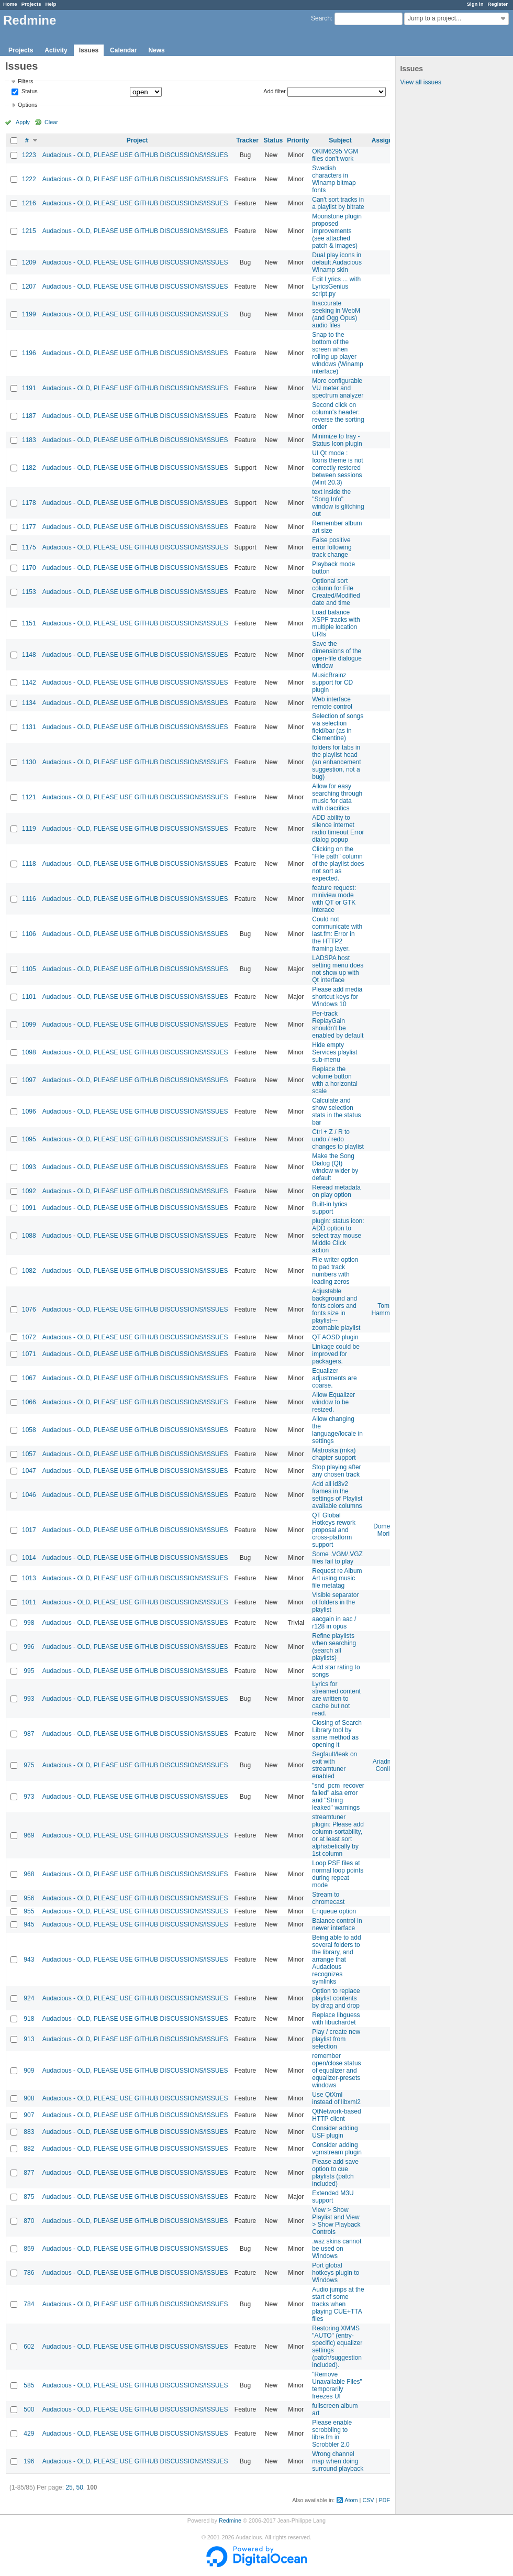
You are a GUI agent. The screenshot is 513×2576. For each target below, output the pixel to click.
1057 (29, 1454)
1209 (29, 262)
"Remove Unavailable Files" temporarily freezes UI (337, 2385)
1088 (29, 1235)
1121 (29, 797)
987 (29, 1733)
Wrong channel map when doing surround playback (337, 2461)
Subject (340, 140)
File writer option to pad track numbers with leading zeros (335, 1270)
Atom (351, 2500)
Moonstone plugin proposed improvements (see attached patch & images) (337, 231)
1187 (29, 416)
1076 (29, 1309)
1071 (29, 1354)
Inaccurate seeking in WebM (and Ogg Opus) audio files (336, 314)
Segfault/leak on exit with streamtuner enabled (334, 1765)
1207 (29, 286)
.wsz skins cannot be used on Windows (336, 2249)
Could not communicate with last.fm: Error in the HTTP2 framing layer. (337, 934)
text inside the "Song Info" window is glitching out (338, 503)
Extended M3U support (332, 2196)
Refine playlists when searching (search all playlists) (334, 1646)
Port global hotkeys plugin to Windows (335, 2273)
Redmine (230, 2520)
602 (29, 2346)
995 (29, 1671)
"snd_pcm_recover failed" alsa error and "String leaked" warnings (338, 1796)
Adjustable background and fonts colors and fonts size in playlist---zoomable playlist (336, 1309)
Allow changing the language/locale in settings (337, 1430)
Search (321, 18)
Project (137, 140)
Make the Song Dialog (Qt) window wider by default (335, 1167)
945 (29, 1924)
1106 (29, 934)
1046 (29, 1495)
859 (29, 2248)
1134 (29, 703)
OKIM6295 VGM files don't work (335, 155)
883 (29, 2131)
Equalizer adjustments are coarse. (334, 1378)
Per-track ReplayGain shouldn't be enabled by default (337, 1024)
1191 (29, 388)
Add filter (274, 91)
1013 (29, 1578)
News (156, 50)
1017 (29, 1530)
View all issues (420, 82)
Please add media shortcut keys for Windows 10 (337, 997)
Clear (51, 122)
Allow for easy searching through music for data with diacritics (337, 797)
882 (29, 2148)
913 (29, 2039)
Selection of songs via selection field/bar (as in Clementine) (337, 727)
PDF (384, 2500)
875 (29, 2196)
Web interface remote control (332, 703)
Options (27, 105)
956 (29, 1898)
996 (29, 1646)
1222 (29, 179)
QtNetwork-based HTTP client (336, 2115)
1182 (29, 467)
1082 (29, 1270)
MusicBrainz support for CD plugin (332, 682)
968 (29, 1874)
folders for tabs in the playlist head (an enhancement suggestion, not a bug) (336, 762)
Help (51, 4)
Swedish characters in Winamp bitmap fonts (333, 179)
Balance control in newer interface (337, 1924)
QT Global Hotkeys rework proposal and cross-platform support (333, 1530)
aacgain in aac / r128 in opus (334, 1622)
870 (29, 2221)
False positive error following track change (331, 547)
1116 (29, 898)
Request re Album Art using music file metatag (337, 1578)
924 (29, 1998)
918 (29, 2018)
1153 (29, 592)
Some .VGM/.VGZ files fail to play (337, 1557)
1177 (29, 527)
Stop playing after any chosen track (336, 1470)
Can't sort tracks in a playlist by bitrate (338, 203)
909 (29, 2070)
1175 (29, 547)
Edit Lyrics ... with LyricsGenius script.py (336, 287)
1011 (29, 1602)
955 (29, 1911)
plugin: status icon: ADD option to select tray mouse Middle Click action (338, 1235)
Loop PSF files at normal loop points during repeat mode (337, 1874)
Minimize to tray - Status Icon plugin (337, 440)
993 (29, 1698)
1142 (29, 682)
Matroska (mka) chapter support (333, 1454)
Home (10, 4)
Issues (88, 50)
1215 (29, 231)
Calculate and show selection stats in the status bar (336, 1111)
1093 (29, 1167)
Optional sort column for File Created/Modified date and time (336, 592)
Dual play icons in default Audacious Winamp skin (337, 262)
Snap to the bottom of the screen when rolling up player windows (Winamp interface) (337, 353)
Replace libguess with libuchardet (336, 2018)
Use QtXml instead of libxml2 (336, 2098)
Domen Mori (383, 1530)
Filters (25, 81)
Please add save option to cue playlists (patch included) (335, 2172)
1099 (29, 1024)
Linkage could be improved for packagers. (336, 1354)
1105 (29, 969)
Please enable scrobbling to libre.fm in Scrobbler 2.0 (332, 2433)
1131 (29, 727)
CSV (368, 2500)
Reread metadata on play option (336, 1191)
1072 (29, 1337)
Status (29, 92)
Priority (298, 140)
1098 (29, 1052)
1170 (29, 567)
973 (29, 1796)
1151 (29, 623)
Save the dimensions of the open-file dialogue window (337, 654)
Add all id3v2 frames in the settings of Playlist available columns (337, 1495)
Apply (23, 122)
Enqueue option (334, 1911)
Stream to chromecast (328, 1898)
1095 (29, 1139)
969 (29, 1835)
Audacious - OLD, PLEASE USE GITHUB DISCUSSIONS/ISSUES (135, 155)
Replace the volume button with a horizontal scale (335, 1080)
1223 (29, 155)
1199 (29, 314)
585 (29, 2385)
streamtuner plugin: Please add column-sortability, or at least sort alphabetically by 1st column (338, 1835)
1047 (29, 1470)
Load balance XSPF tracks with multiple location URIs (336, 623)
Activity (55, 50)
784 (29, 2304)
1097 (29, 1080)
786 (29, 2272)
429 (29, 2433)
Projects (31, 4)
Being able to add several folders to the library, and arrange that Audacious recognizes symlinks (336, 1959)
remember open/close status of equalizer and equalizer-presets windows (336, 2070)
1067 (29, 1378)
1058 (29, 1430)
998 (29, 1622)
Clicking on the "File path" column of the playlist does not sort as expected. (338, 863)
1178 (29, 503)
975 (29, 1765)
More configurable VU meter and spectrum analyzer (337, 388)
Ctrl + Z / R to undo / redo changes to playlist (338, 1139)
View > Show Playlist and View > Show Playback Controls (336, 2221)
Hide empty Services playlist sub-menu (334, 1052)
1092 (29, 1191)
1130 (29, 762)
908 (29, 2098)
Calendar (123, 50)
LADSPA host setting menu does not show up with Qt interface (337, 969)
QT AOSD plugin (335, 1337)
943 (29, 1959)
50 (79, 2487)
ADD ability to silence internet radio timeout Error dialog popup (338, 828)
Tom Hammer (384, 1309)
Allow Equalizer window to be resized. (333, 1402)
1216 (29, 203)
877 (29, 2172)
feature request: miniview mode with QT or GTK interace (334, 898)
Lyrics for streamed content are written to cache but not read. (336, 1698)
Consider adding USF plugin (335, 2131)
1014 (29, 1557)
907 (29, 2115)
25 (68, 2487)
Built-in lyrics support (329, 1208)
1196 (29, 353)
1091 (29, 1208)
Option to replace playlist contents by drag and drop (336, 1998)
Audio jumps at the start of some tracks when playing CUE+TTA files (338, 2304)
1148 (29, 654)
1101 (29, 996)
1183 (29, 440)
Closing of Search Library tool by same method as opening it (337, 1733)
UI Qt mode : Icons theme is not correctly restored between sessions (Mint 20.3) (337, 467)
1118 (29, 863)
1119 (29, 828)
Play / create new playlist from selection (336, 2039)
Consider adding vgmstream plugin (337, 2148)
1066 (29, 1402)
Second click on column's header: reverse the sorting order (338, 416)
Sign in (475, 4)
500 (29, 2409)
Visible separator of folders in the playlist (335, 1602)
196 (29, 2461)
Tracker (247, 140)
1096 (29, 1111)
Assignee (385, 140)
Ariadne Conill (383, 1765)
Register (498, 4)
